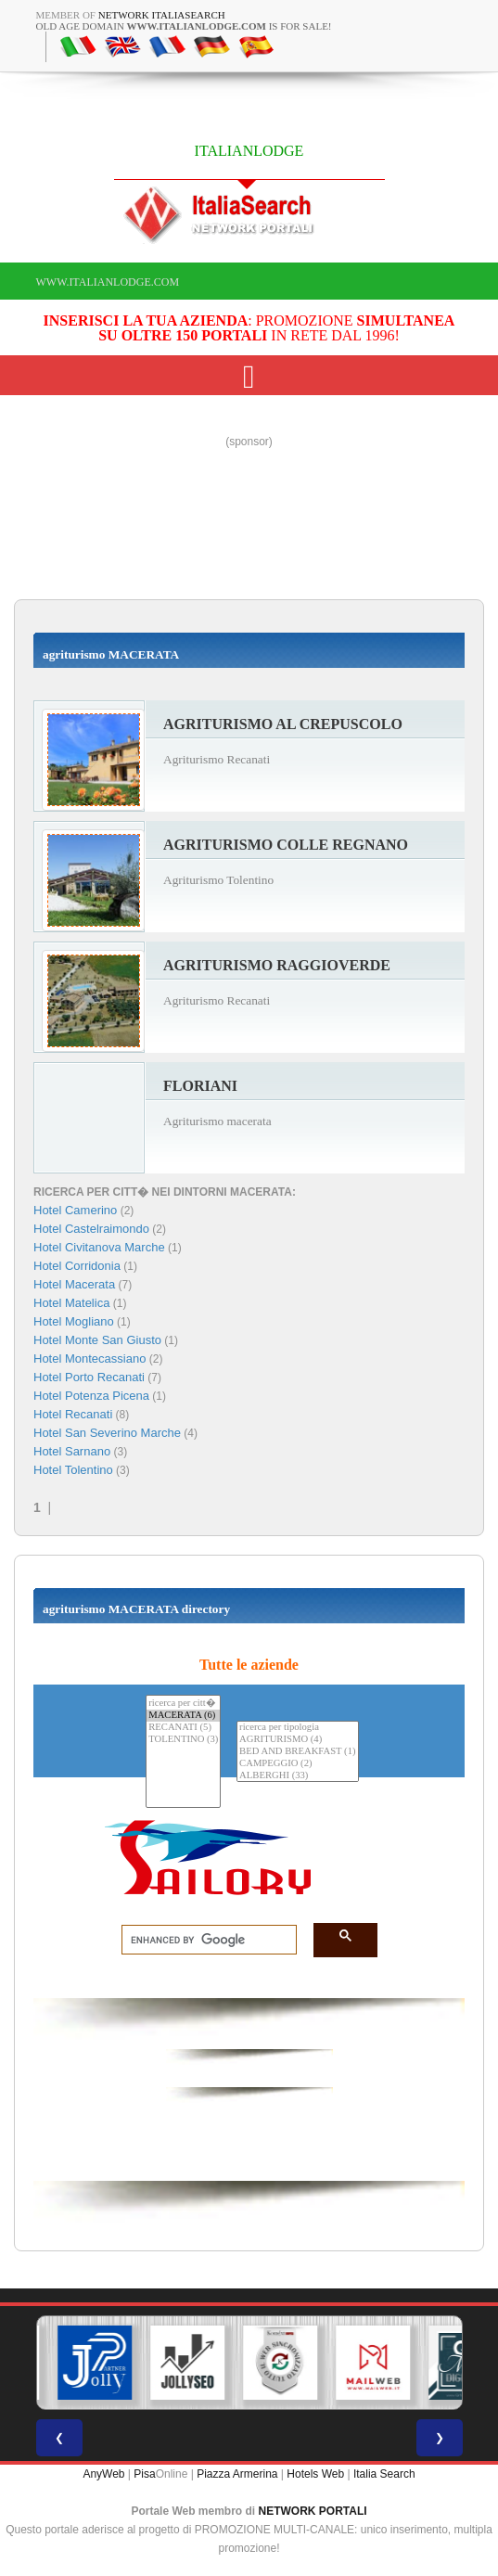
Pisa (144, 2473)
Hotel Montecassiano (89, 1358)
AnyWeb (103, 2473)
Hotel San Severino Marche (107, 1433)
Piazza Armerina (237, 2473)
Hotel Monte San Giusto (97, 1340)
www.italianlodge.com (108, 282)
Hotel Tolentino (73, 1470)
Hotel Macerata (74, 1284)
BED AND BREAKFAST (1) (297, 1752)
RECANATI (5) (183, 1728)
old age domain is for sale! (184, 26)
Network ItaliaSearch (161, 14)
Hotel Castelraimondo (91, 1229)
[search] (203, 1940)
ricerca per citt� (183, 1703)
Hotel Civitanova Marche (99, 1247)
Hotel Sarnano (71, 1451)
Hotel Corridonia (77, 1266)
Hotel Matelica (71, 1303)
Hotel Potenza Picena (91, 1396)
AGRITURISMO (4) (297, 1740)
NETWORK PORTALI (313, 2511)
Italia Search (384, 2473)
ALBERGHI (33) (297, 1776)
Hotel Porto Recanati (89, 1377)
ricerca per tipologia (297, 1728)
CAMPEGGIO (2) (297, 1764)
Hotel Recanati (72, 1414)
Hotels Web (315, 2473)
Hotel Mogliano (73, 1321)
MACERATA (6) (183, 1716)
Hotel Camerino (75, 1210)
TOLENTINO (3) (183, 1740)
